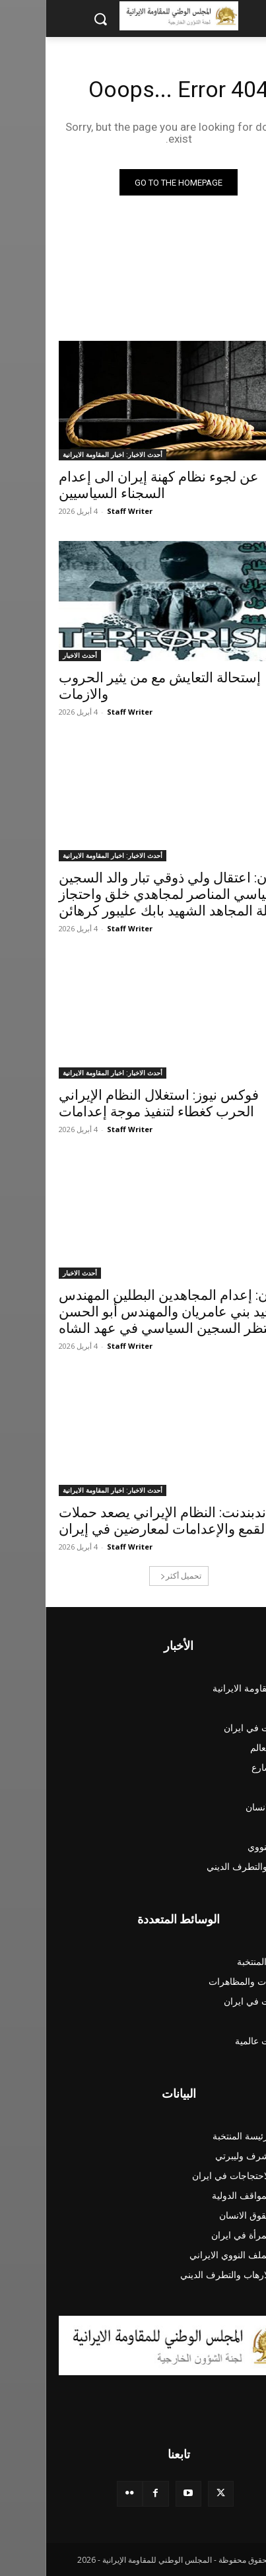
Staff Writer (84, 511)
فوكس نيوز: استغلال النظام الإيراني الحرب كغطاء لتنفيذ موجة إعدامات (113, 1103)
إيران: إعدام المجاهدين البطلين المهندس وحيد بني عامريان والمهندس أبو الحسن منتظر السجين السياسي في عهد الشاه (127, 1311)
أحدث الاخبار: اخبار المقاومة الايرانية (67, 454)
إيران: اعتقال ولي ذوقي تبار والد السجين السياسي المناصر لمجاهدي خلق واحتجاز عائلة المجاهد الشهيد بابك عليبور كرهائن (127, 894)
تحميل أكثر (135, 1575)
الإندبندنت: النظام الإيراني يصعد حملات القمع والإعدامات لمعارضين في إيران (122, 1521)
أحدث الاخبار (34, 655)
